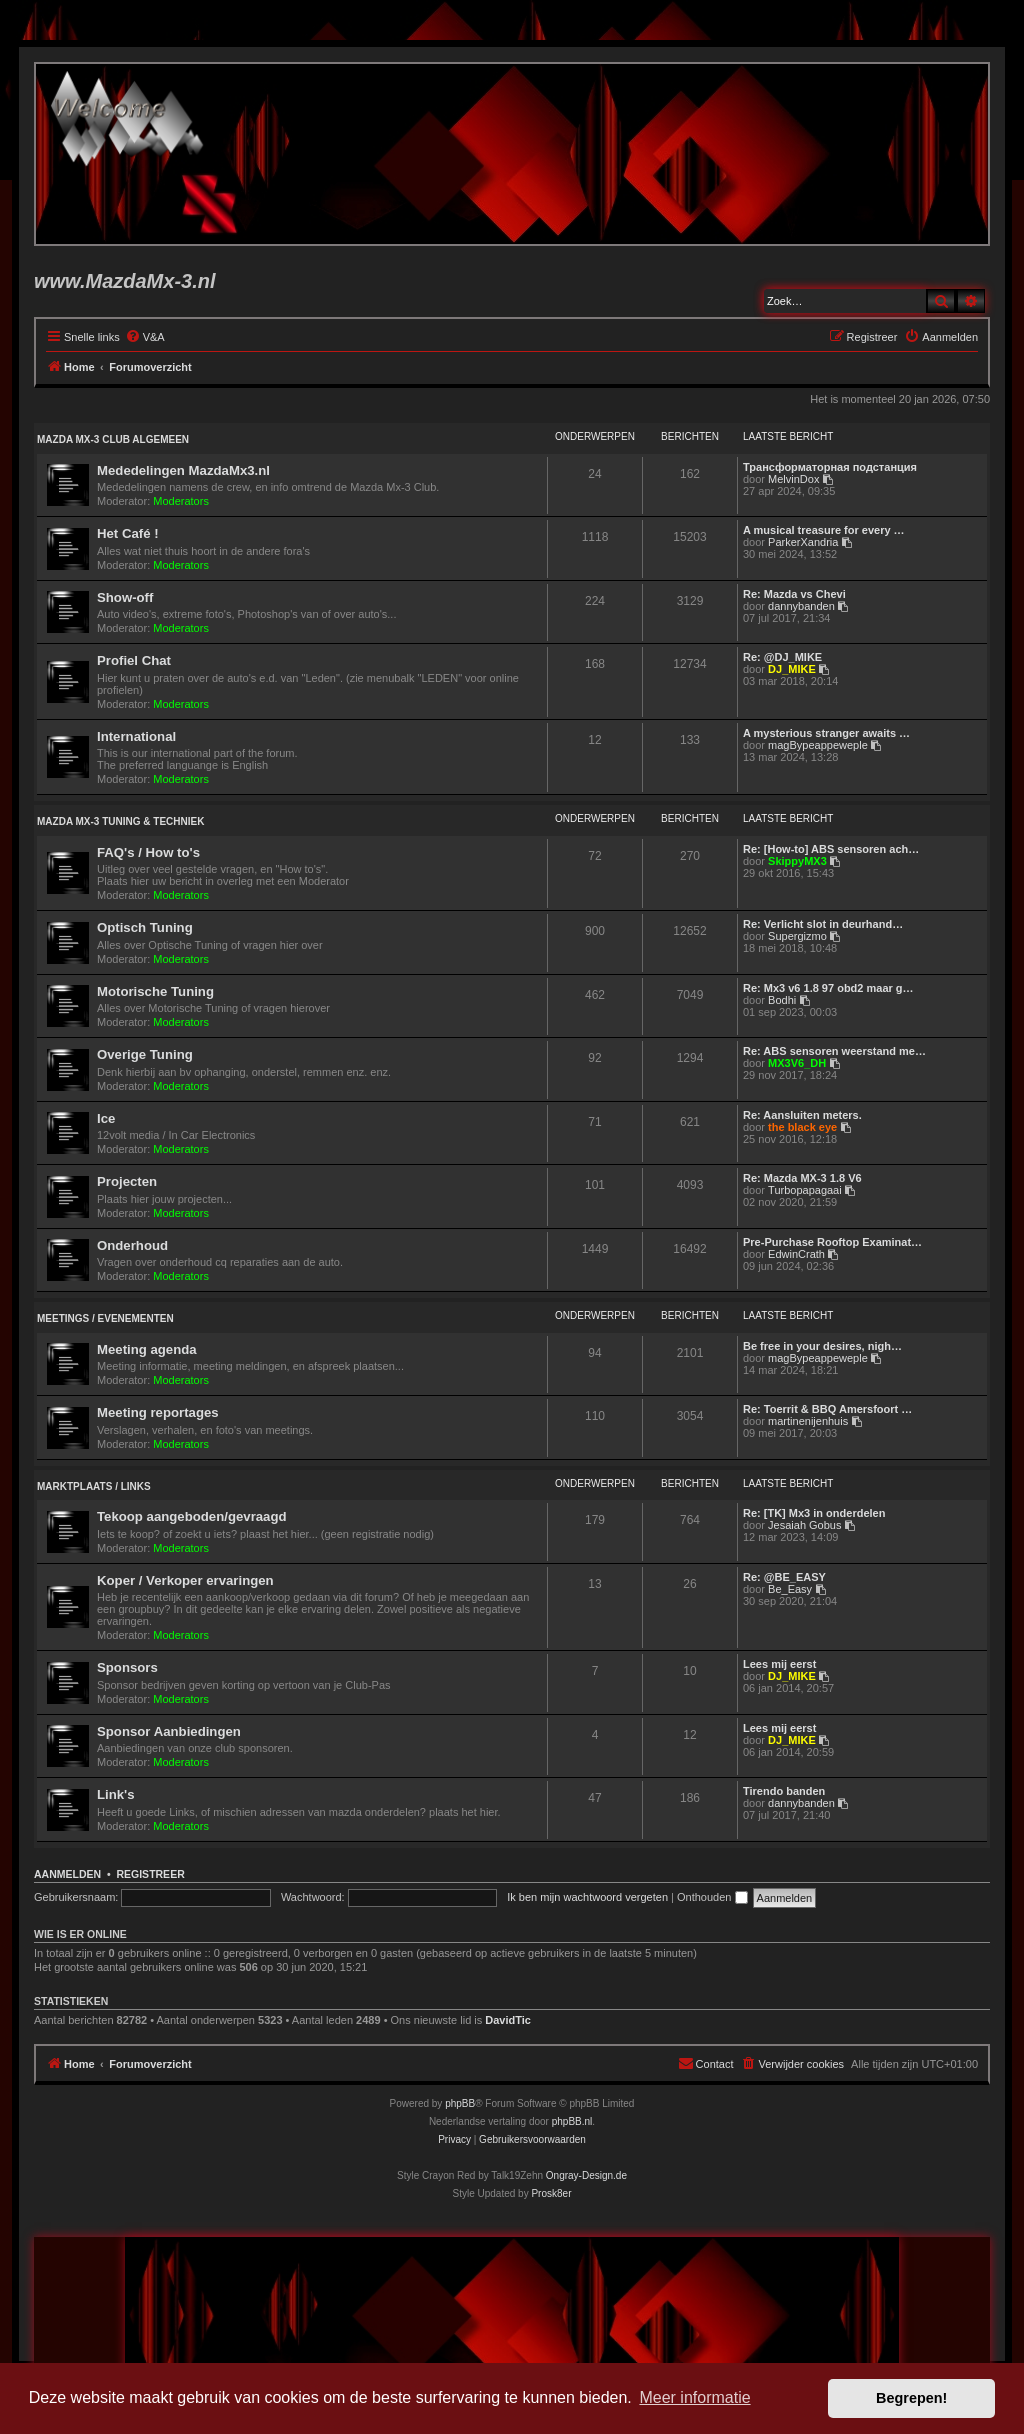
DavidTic (508, 2020)
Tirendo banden (784, 1791)
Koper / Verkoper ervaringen (185, 1580)
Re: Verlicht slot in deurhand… (823, 924)
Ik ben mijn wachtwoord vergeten (587, 1897)
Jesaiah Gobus (804, 1525)
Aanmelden (67, 1874)
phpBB (460, 2103)
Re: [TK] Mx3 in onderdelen (814, 1513)
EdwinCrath (796, 1254)
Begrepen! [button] (911, 2398)
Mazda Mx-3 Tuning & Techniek (120, 821)
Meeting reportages (158, 1412)
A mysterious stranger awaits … (826, 733)
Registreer (150, 1874)
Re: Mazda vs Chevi (794, 594)
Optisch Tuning (145, 927)
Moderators (181, 501)
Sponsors (127, 1667)
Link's (116, 1794)
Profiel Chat (134, 660)
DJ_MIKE (792, 669)
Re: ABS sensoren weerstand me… (834, 1051)
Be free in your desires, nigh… (822, 1346)
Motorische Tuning (155, 991)
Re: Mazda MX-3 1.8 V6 (802, 1178)
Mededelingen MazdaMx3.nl (183, 470)
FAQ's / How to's (148, 852)
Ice (106, 1118)
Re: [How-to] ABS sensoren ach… (831, 849)
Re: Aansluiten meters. (802, 1115)
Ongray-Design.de (586, 2175)
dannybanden (801, 606)
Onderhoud (132, 1245)
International (136, 736)
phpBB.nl (572, 2121)
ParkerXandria (803, 542)
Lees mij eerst (779, 1664)
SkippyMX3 (797, 861)
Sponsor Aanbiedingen (169, 1731)
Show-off (125, 597)
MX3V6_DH (797, 1063)
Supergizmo (797, 936)
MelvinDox (793, 479)
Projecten (127, 1181)
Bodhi (782, 1000)
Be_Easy (790, 1589)
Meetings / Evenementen (105, 1318)
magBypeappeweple (818, 745)
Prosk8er (551, 2193)
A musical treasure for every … (824, 530)
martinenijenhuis (808, 1421)
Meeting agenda (147, 1349)
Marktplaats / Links (94, 1486)
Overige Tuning (145, 1054)
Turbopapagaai (805, 1190)
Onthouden (712, 1897)
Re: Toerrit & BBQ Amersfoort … (827, 1409)
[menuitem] (145, 337)
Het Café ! (128, 533)
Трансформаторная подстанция (830, 467)
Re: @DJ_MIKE (782, 657)
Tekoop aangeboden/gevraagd (192, 1516)
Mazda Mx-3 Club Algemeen (113, 439)
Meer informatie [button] (694, 2397)
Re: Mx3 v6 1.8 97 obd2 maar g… (828, 988)
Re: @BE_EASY (784, 1577)
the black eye (802, 1127)
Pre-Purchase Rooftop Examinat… (832, 1242)
